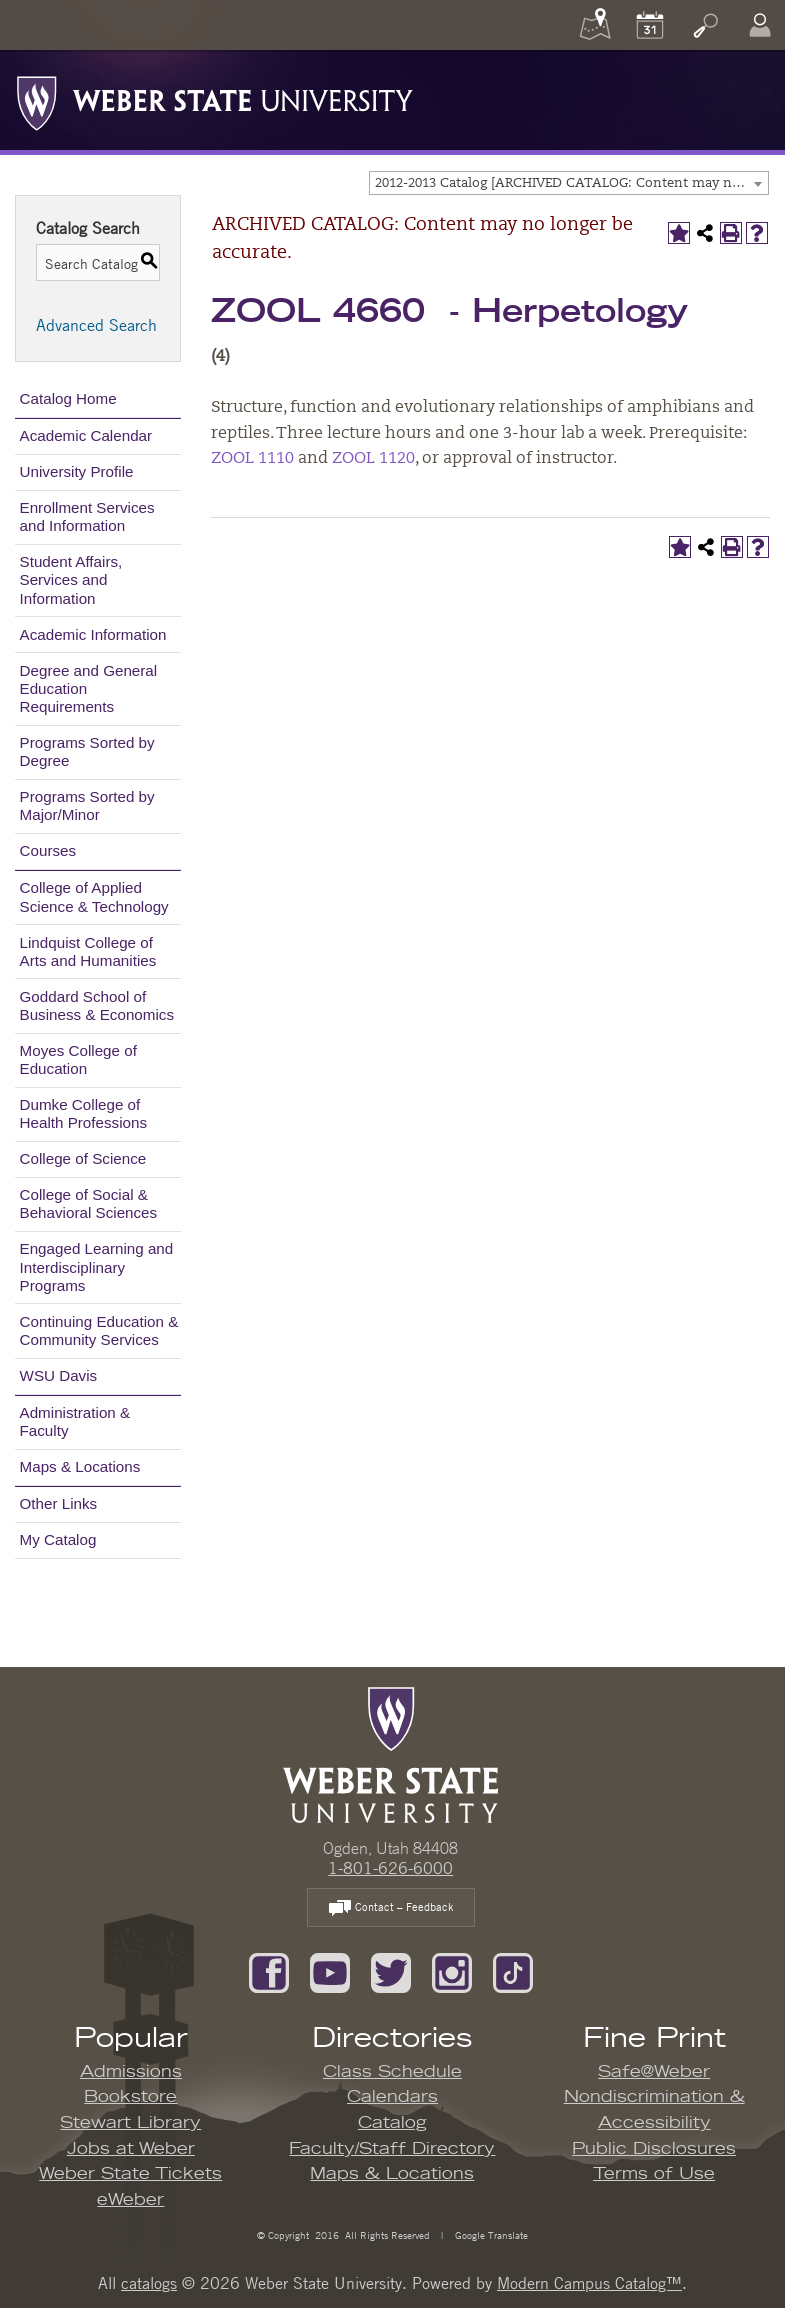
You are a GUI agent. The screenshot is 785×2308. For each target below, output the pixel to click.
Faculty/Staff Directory (392, 2149)
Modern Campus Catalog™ (589, 2283)
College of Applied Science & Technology (94, 896)
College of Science (83, 1158)
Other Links (59, 1503)
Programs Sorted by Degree (87, 751)
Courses (48, 850)
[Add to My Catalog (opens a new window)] (679, 233)
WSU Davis (59, 1375)
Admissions (131, 2072)
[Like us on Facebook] (269, 1972)
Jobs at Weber (131, 2149)
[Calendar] (650, 25)
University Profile (77, 471)
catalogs (149, 2283)
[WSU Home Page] (390, 1753)
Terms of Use (654, 2174)
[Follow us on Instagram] (452, 1972)
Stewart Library (130, 2123)
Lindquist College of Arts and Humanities (88, 951)
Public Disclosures (654, 2149)
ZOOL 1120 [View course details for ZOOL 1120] (373, 459)
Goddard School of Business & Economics (97, 1005)
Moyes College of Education (78, 1059)
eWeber (130, 2200)
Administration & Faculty (75, 1421)
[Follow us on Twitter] (391, 1972)
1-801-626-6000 (390, 1868)
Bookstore (130, 2097)
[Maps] (595, 25)
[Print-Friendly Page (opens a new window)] (731, 233)
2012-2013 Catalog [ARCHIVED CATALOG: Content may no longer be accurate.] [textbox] (571, 183)
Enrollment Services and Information (87, 516)
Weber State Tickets (130, 2174)
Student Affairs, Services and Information (71, 579)
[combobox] (569, 183)
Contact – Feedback (391, 1908)
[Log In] (760, 25)
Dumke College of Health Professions (83, 1113)
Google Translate (490, 2234)
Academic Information (93, 634)
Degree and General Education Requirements (89, 688)
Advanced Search (96, 325)
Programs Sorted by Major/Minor (87, 805)
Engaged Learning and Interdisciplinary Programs (97, 1266)
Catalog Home (68, 398)
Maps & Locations (80, 1466)
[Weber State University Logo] (215, 98)
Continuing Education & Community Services (99, 1330)
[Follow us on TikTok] (513, 1972)
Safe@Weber (654, 2072)
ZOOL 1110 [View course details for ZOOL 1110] (252, 459)
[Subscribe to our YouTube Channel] (330, 1972)
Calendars (392, 2097)
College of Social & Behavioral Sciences (89, 1203)
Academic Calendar (86, 435)
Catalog (392, 2123)
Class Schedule (392, 2072)
